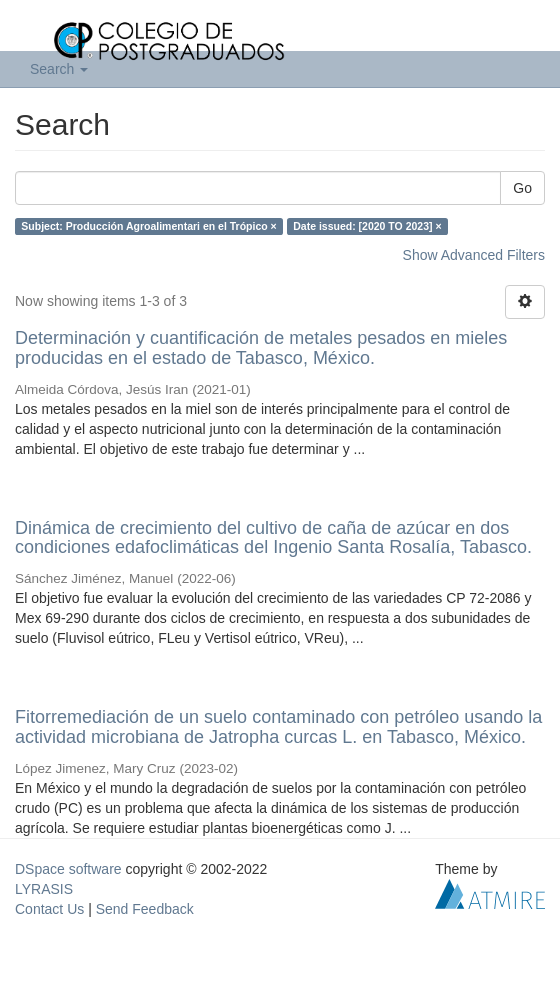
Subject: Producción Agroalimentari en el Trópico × (148, 226)
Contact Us (49, 909)
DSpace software (68, 869)
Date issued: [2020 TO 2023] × (367, 226)
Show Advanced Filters (474, 255)
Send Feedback (145, 909)
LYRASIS (44, 889)
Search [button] (59, 69)
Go (522, 188)
